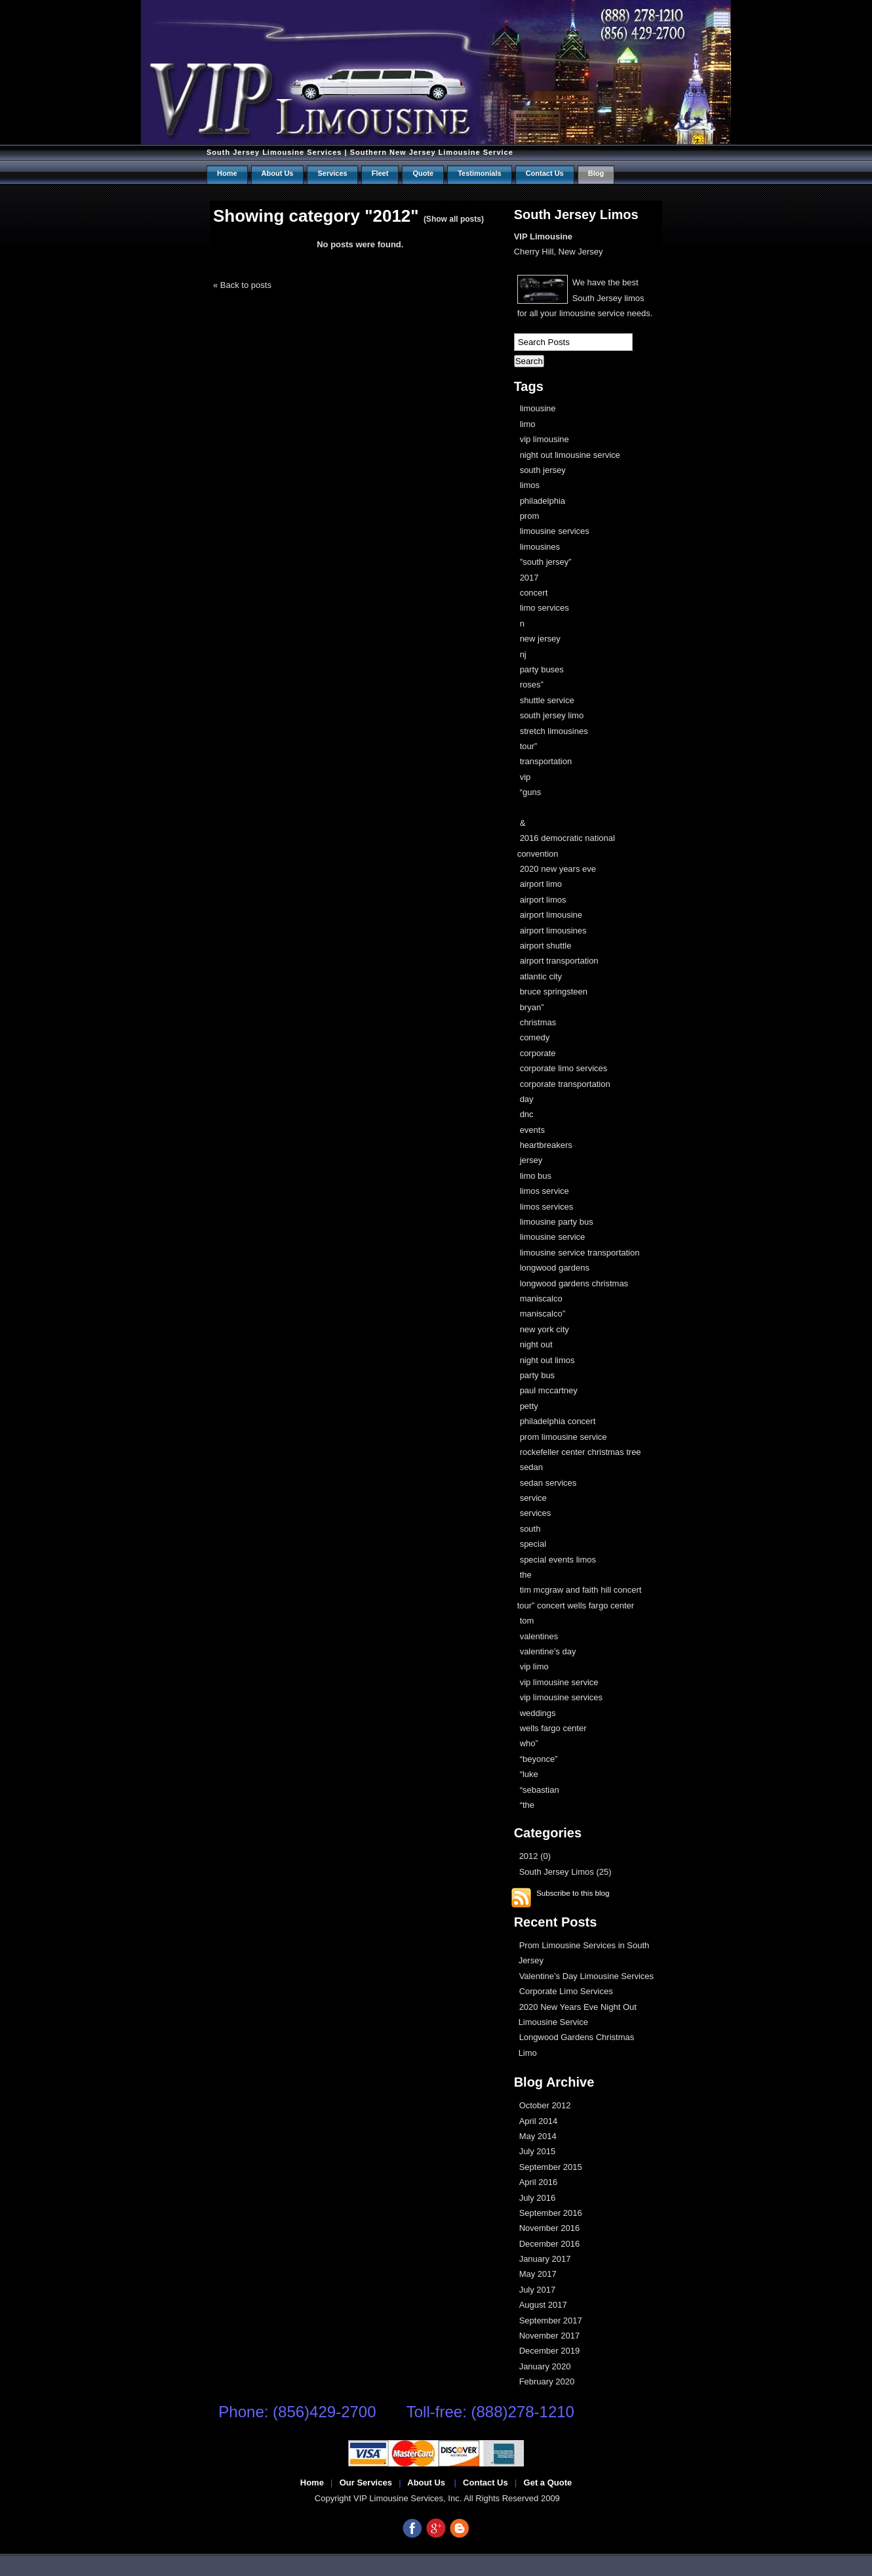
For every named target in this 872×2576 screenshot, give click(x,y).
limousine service (552, 1237)
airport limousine (551, 915)
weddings (538, 1713)
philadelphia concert (558, 1421)
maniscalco (541, 1298)
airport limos (543, 900)
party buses (542, 669)
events (532, 1130)
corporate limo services (564, 1068)
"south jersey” (546, 562)
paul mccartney (549, 1390)
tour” (529, 746)
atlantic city (541, 976)
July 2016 (537, 2198)
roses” (532, 684)
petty (529, 1406)
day (527, 1099)
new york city (544, 1329)
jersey (531, 1160)
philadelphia (542, 501)
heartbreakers (546, 1145)
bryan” (532, 1007)
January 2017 (545, 2259)
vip (525, 777)
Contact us (545, 173)
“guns (531, 792)
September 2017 (550, 2320)
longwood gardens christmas (574, 1283)
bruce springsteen (553, 991)
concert (534, 593)
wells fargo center (553, 1728)
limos (530, 485)
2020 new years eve (558, 869)
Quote (422, 173)
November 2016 (549, 2228)
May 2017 (538, 2274)
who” (529, 1743)
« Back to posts (242, 285)
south (530, 1529)
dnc (527, 1114)
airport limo (541, 884)
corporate (538, 1053)
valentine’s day (548, 1651)
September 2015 (550, 2167)
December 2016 (549, 2244)
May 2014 (538, 2136)
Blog (596, 173)
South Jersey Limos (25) (565, 1872)
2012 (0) (535, 1856)
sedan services (548, 1483)
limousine (538, 408)
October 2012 (545, 2105)
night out (536, 1344)
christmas (538, 1022)
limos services (547, 1207)
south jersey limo (552, 715)
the (526, 1575)
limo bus (535, 1176)
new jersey (540, 639)
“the (527, 1805)
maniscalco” (542, 1314)
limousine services (554, 531)
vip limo (534, 1666)
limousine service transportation (580, 1252)
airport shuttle (546, 946)
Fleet (380, 173)
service (533, 1498)
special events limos (558, 1559)
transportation (546, 761)
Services (332, 173)
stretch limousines (554, 731)
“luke (529, 1774)
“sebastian (539, 1790)
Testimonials (479, 173)
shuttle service (547, 700)
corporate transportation (565, 1084)
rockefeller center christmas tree (580, 1452)
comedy (535, 1037)
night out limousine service (570, 455)
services (535, 1513)
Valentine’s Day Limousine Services (586, 1976)
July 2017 (537, 2290)
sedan (531, 1467)
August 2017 (543, 2305)
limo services (544, 608)
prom (530, 516)
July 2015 (537, 2151)
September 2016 (550, 2213)
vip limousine (544, 439)
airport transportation (559, 961)
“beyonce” (539, 1759)
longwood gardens (554, 1268)
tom (527, 1620)
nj (523, 654)
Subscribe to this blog (573, 1893)
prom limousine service (563, 1437)
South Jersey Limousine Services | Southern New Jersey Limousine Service (360, 152)
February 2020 (547, 2381)
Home (227, 173)
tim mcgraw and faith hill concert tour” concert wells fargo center (579, 1597)
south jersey (543, 470)
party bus (537, 1375)
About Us (278, 173)
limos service (544, 1191)
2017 (529, 578)
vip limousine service (559, 1682)
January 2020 (545, 2366)
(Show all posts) (454, 219)
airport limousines (553, 930)
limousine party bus (556, 1222)
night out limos (547, 1360)
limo (528, 424)
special (533, 1544)
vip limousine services (561, 1697)
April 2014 (538, 2121)
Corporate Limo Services (566, 1991)
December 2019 (549, 2351)
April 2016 (538, 2182)
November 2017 (549, 2336)
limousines (540, 547)
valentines (539, 1636)
